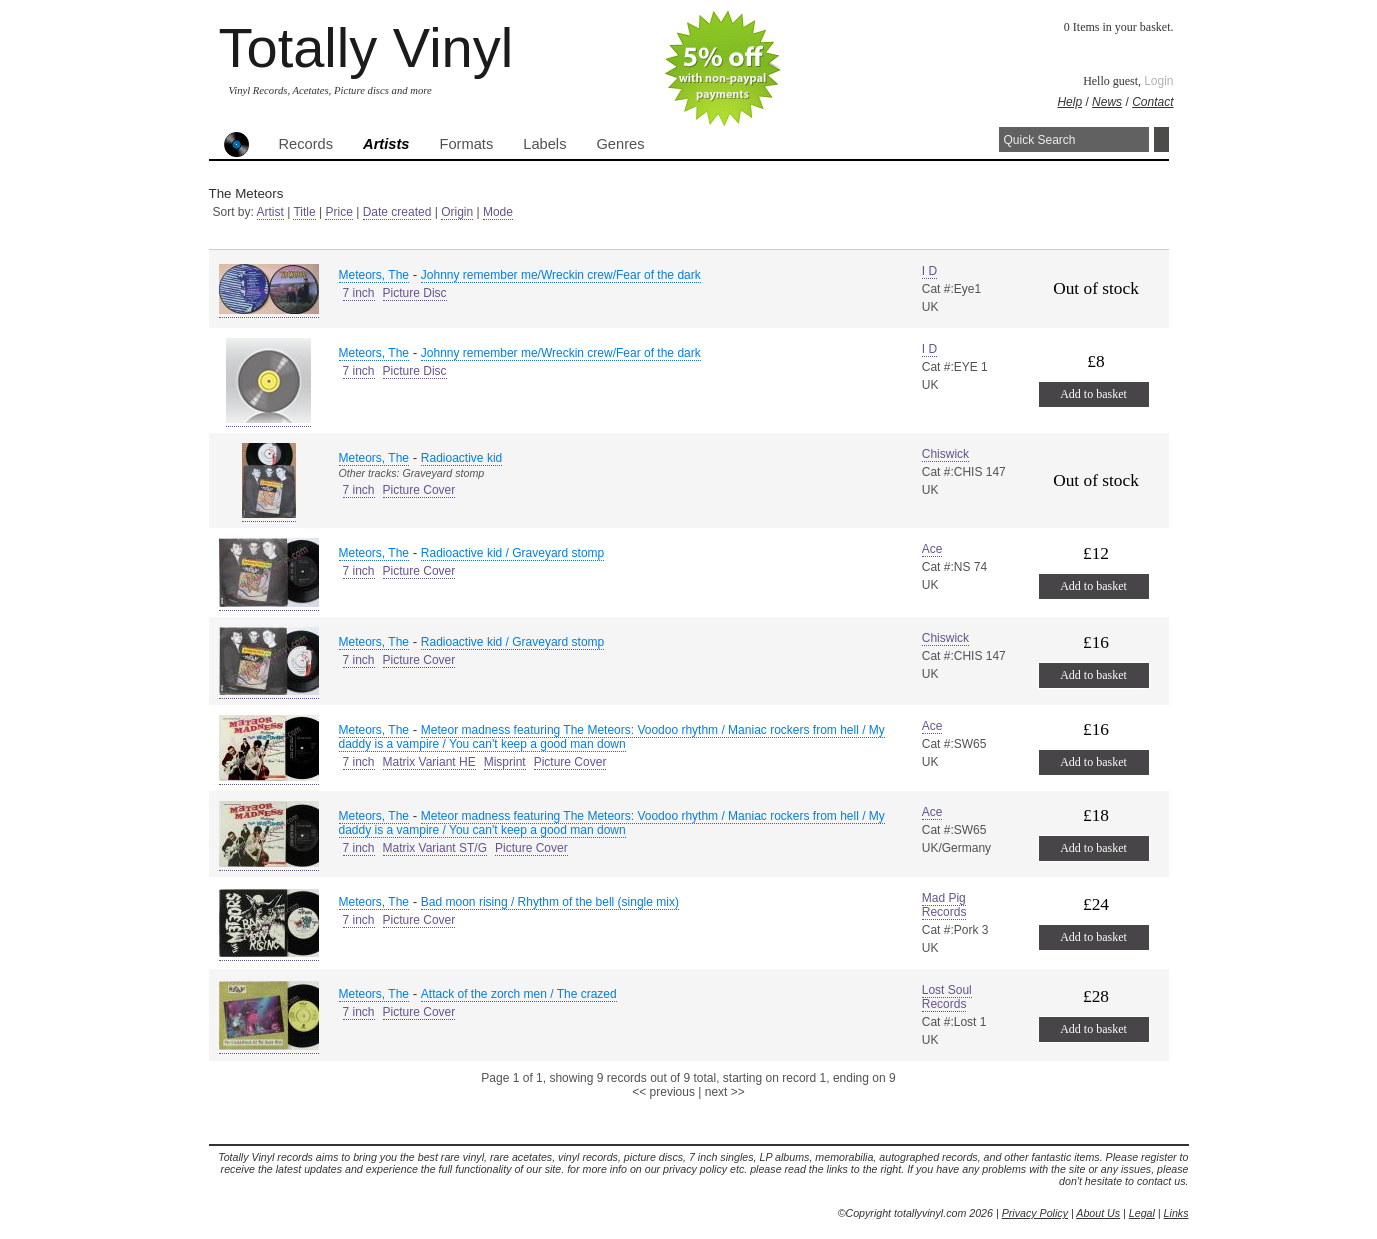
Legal (1142, 1213)
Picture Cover (419, 490)
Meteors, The (374, 275)
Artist (270, 212)
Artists (386, 144)
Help (1069, 102)
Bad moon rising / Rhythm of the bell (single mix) (550, 902)
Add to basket (1093, 394)
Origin (457, 212)
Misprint (505, 762)
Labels (544, 144)
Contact (1152, 102)
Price (338, 212)
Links (1176, 1213)
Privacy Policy (1035, 1213)
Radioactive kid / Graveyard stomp (512, 553)
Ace (932, 549)
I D (929, 271)
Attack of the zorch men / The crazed (519, 994)
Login (1158, 81)
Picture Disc (415, 293)
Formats (467, 144)
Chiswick (945, 454)
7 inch (359, 293)
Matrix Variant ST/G (435, 848)
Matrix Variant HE (429, 762)
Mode (498, 212)
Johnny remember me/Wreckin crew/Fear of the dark (561, 275)
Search (1161, 139)
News (1107, 102)
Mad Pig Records (944, 905)
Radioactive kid (461, 458)
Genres (620, 144)
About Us (1098, 1213)
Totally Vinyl (366, 47)
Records (306, 144)
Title (304, 212)
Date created (397, 212)
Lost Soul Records (947, 997)
